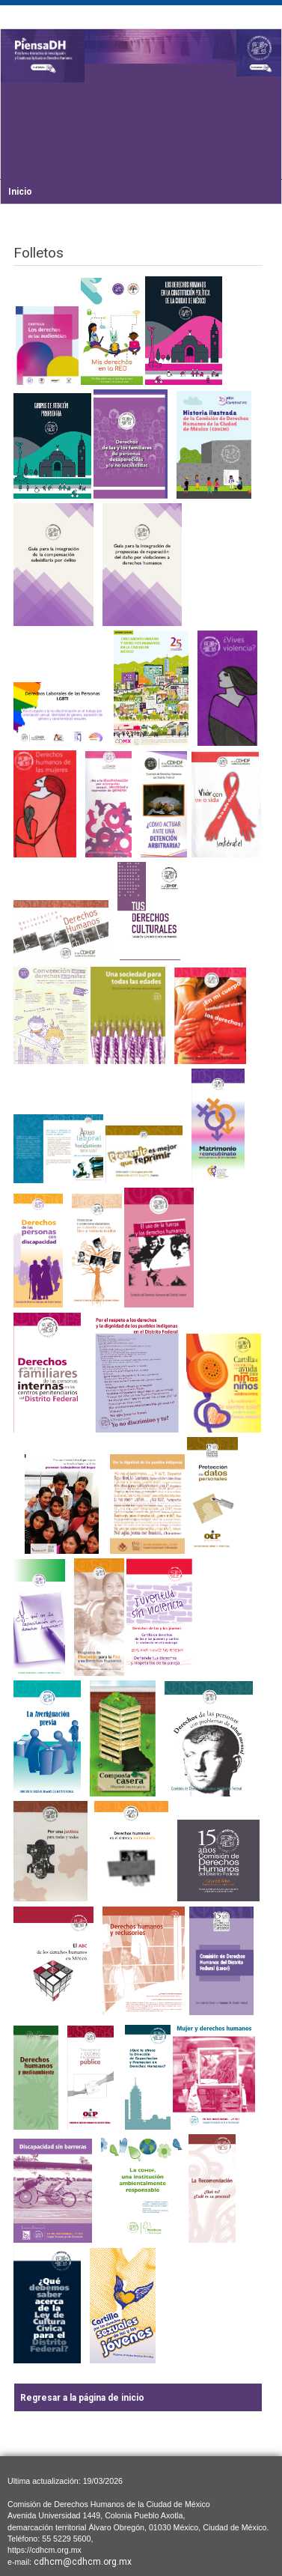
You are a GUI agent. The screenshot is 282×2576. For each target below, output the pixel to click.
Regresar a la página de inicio (82, 2398)
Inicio (20, 191)
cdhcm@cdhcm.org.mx (83, 2562)
